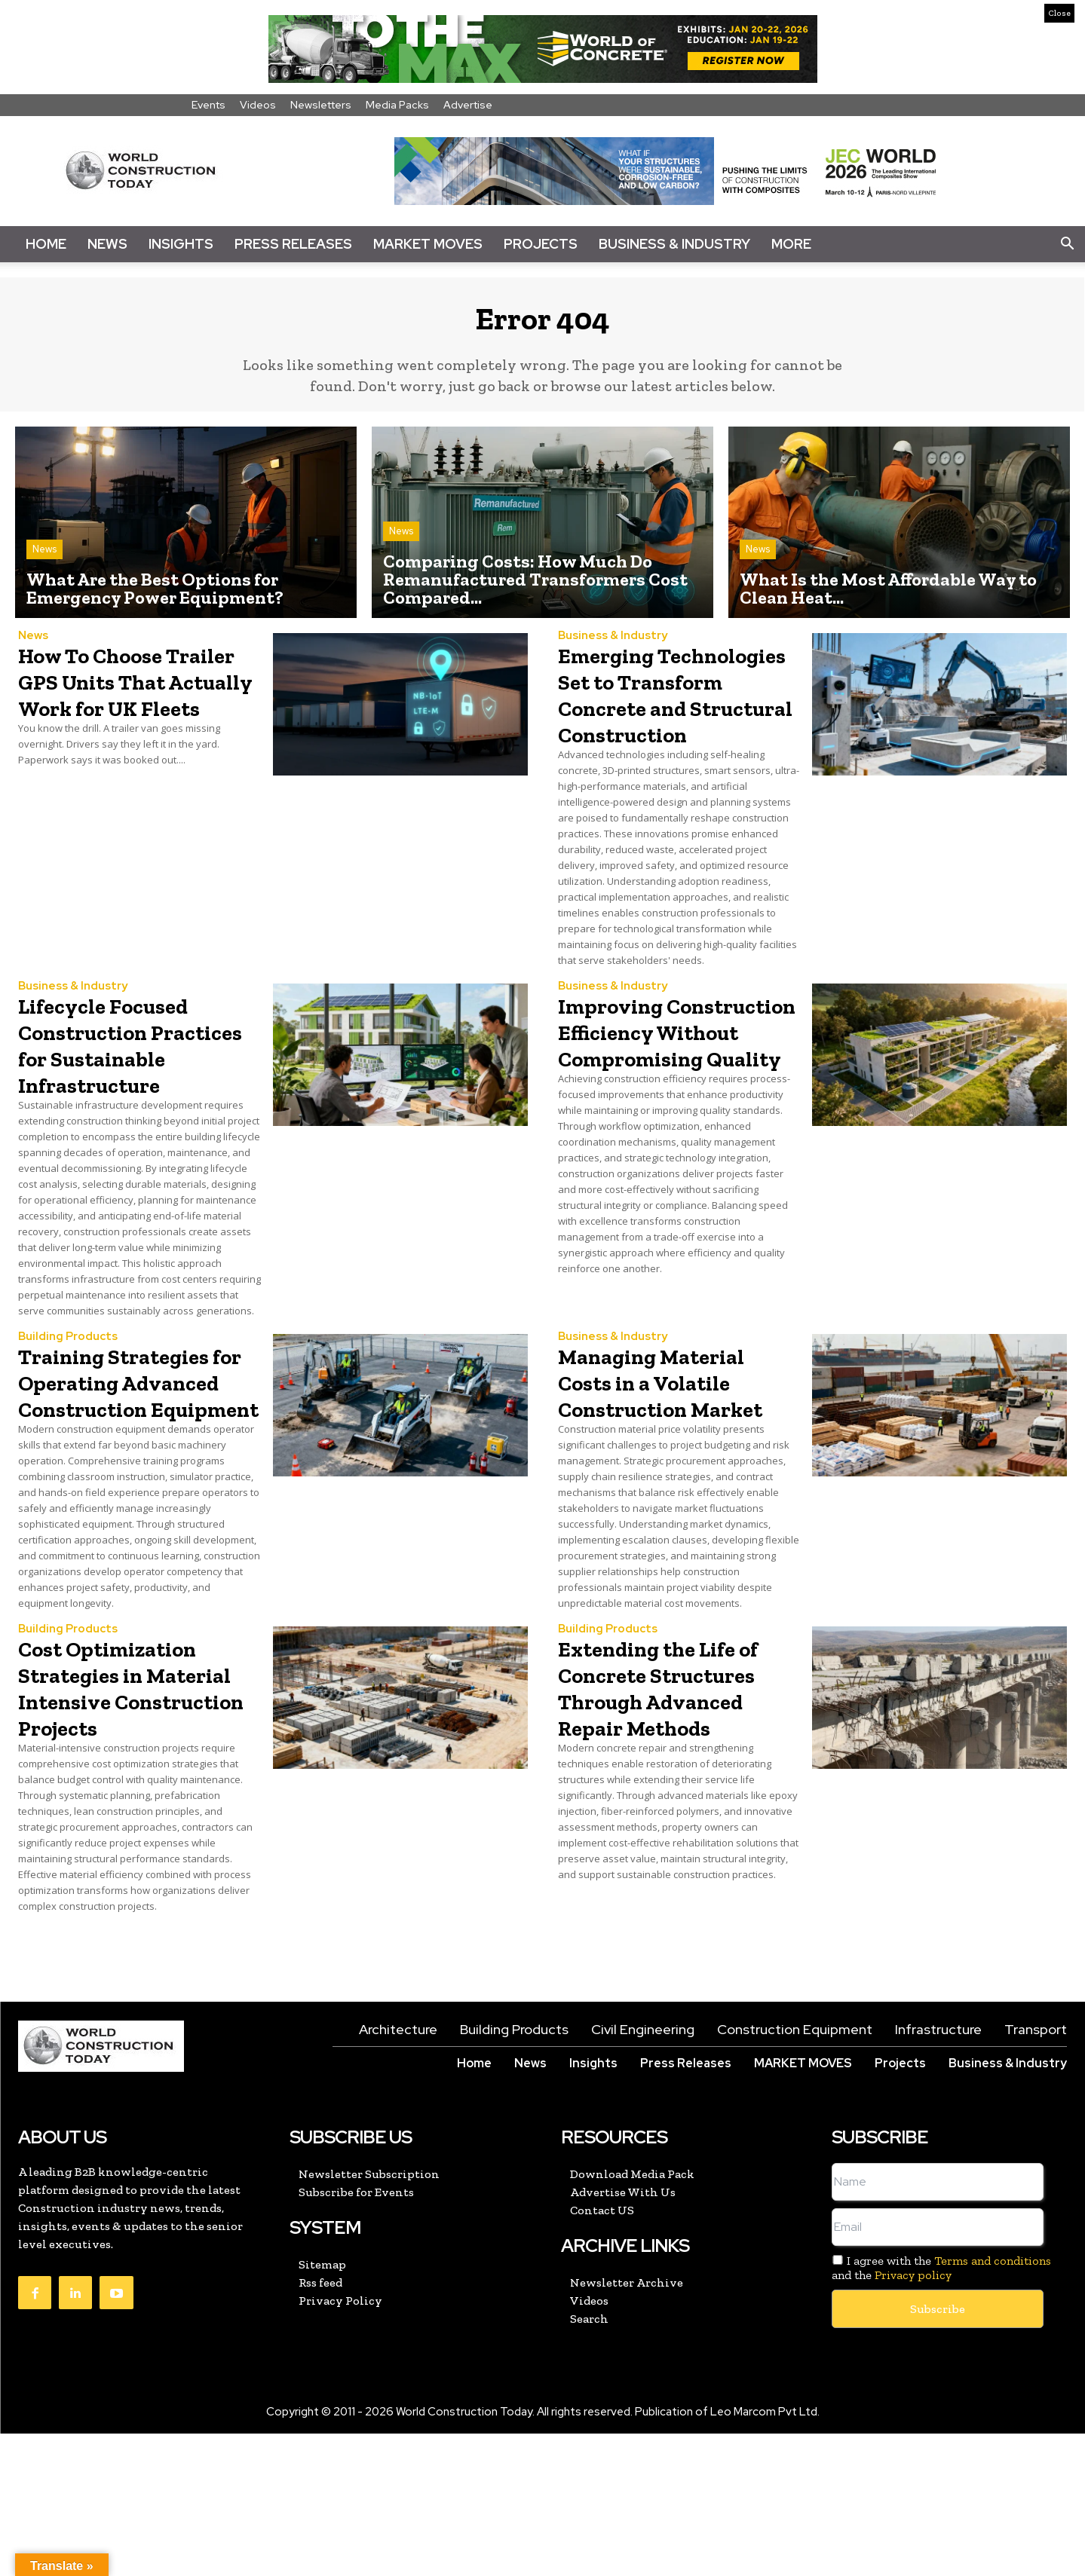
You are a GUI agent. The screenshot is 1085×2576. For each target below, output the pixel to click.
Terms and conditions (992, 2403)
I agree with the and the (941, 2410)
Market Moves (428, 243)
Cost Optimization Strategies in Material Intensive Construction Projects (127, 1816)
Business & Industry (674, 243)
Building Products (68, 1400)
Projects (541, 243)
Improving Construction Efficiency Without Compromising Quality (669, 1094)
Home (46, 243)
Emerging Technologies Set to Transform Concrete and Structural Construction (678, 717)
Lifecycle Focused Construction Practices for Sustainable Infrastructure (123, 1094)
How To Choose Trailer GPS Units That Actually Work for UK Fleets (135, 704)
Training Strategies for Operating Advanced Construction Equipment (135, 1471)
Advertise (467, 105)
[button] (1067, 244)
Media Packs (397, 105)
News (107, 243)
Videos (258, 105)
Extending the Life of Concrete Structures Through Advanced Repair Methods (677, 1816)
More (791, 243)
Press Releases (293, 243)
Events (208, 105)
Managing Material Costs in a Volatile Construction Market (672, 1458)
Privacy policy (913, 2418)
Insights (181, 243)
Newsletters (320, 105)
